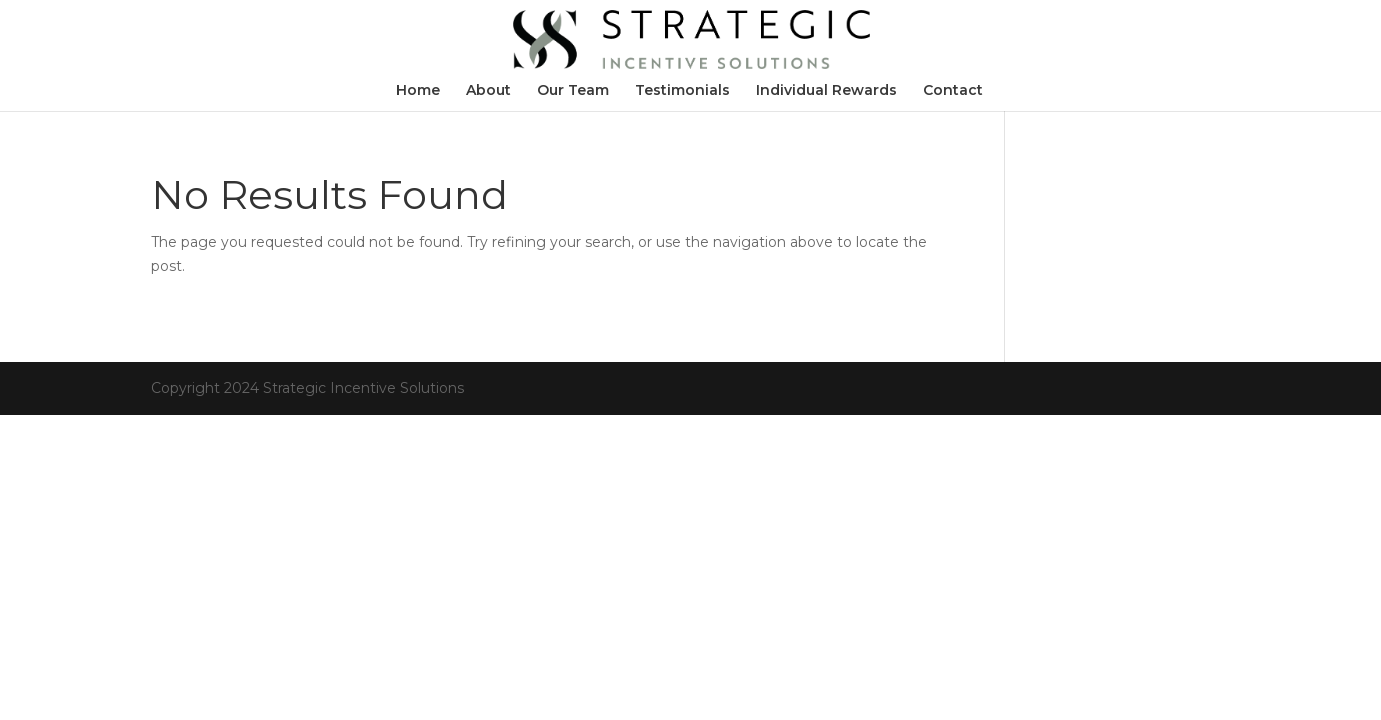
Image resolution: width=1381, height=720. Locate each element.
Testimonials (682, 91)
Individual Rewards (826, 91)
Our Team (573, 91)
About (488, 91)
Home (418, 91)
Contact (953, 91)
